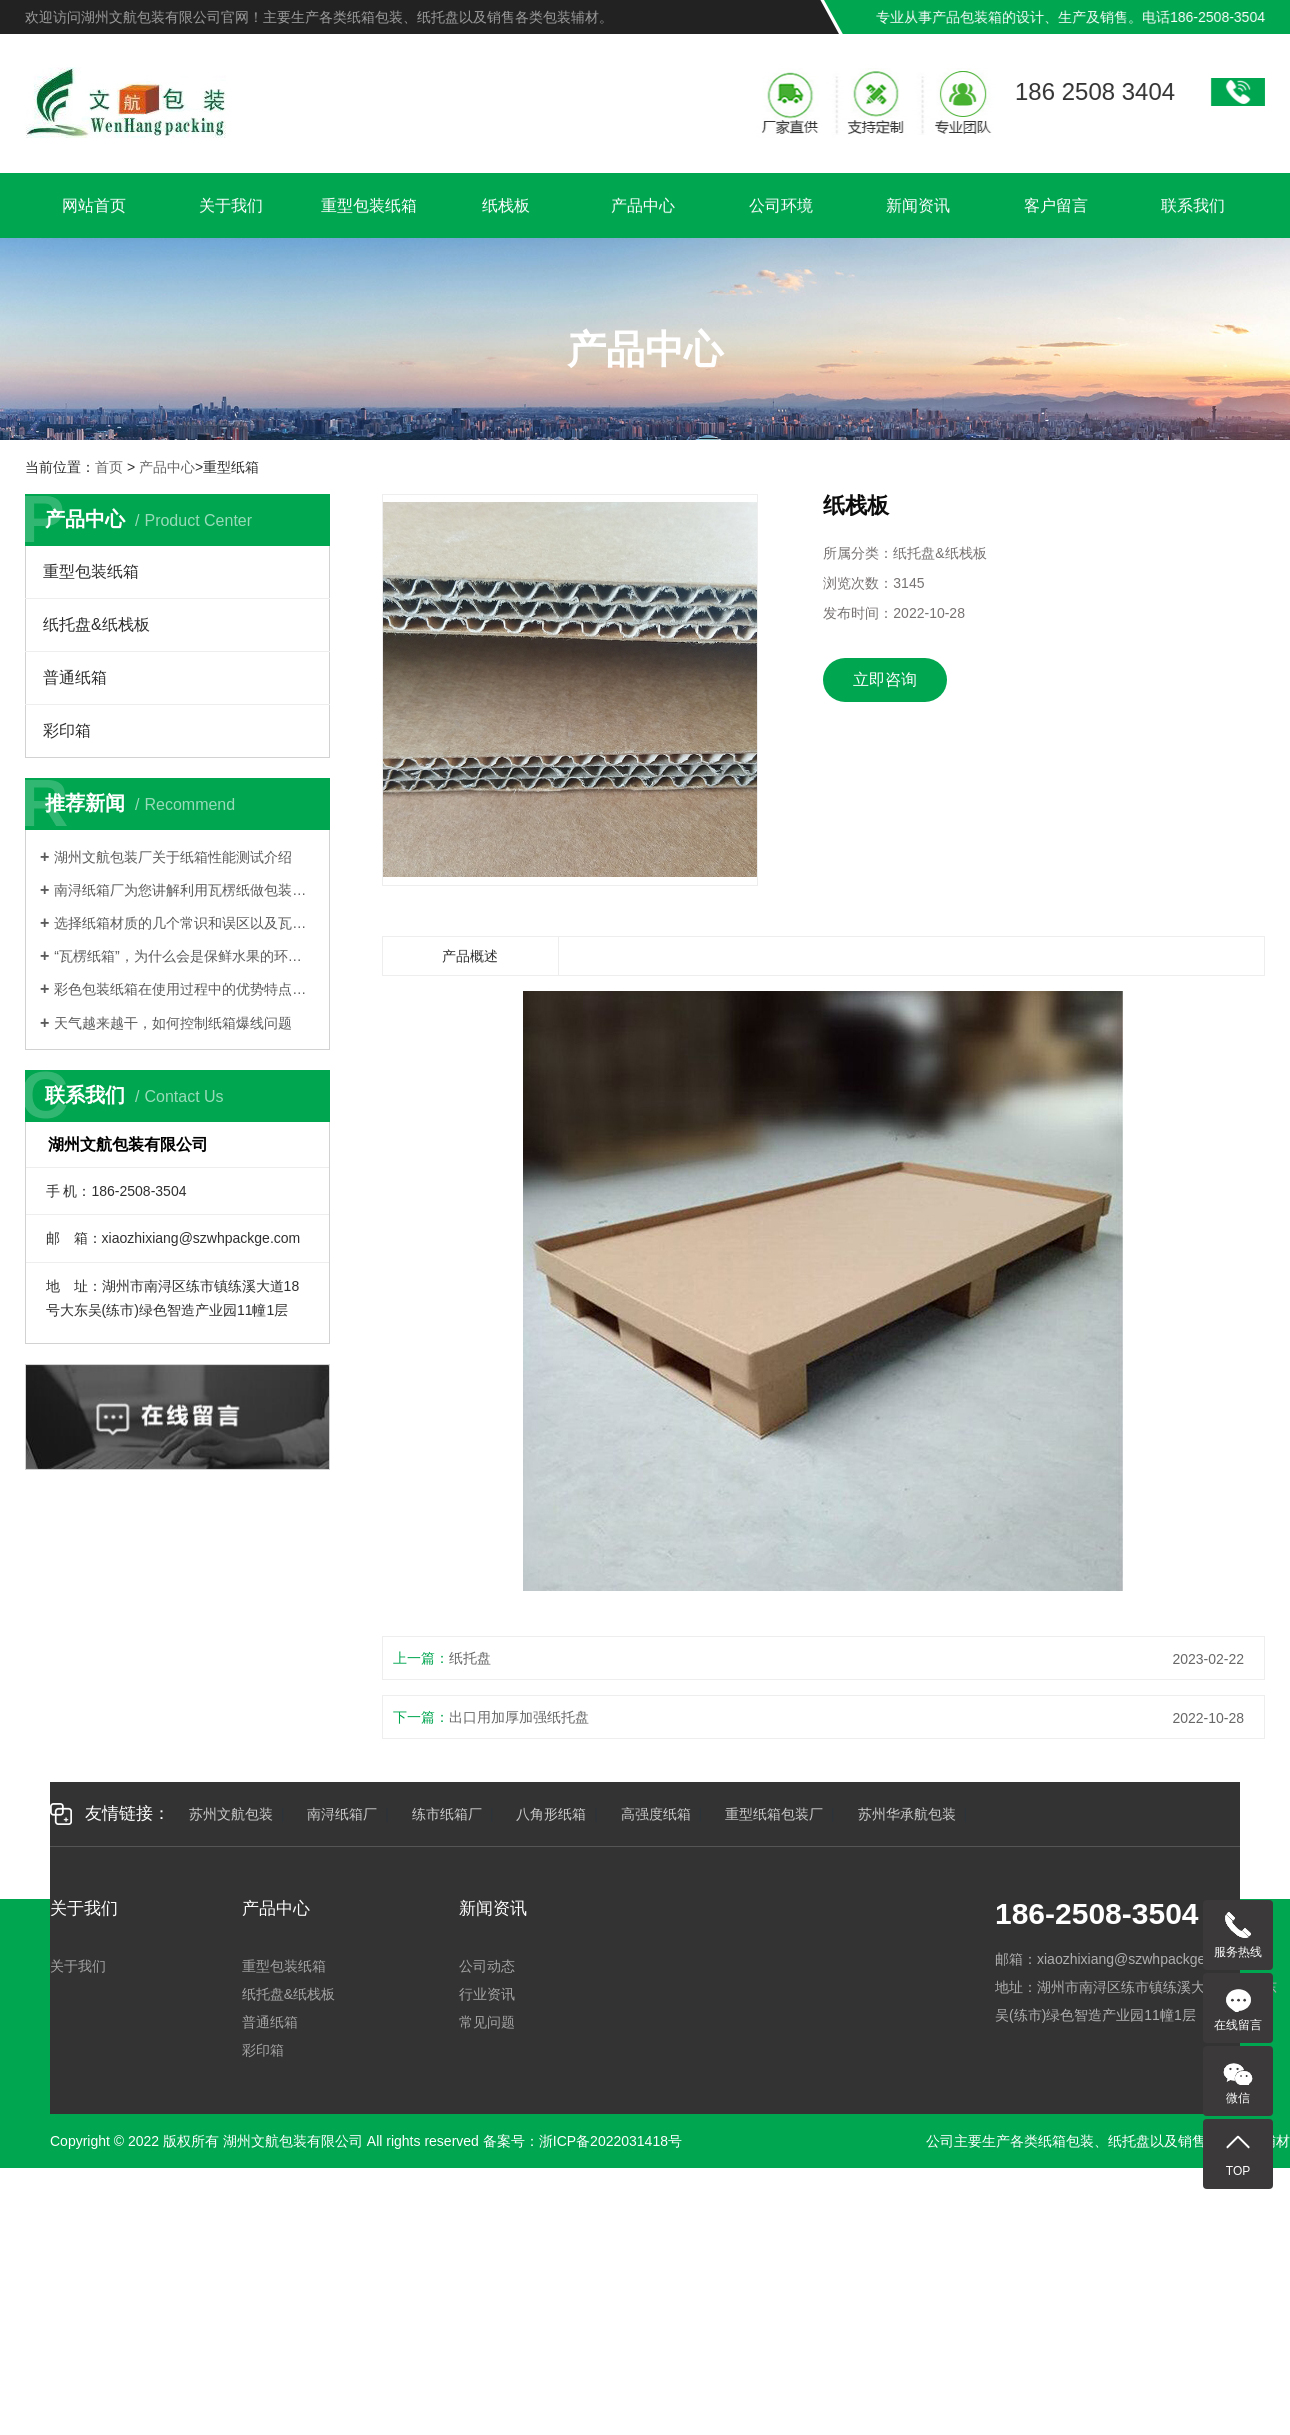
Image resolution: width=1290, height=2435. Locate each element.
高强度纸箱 (656, 1814)
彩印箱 (67, 730)
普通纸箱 (75, 677)
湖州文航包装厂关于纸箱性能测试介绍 (173, 857)
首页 (109, 467)
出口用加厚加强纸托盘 (519, 1717)
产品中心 (643, 207)
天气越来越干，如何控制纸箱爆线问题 (173, 1023)
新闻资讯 (918, 207)
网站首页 (94, 207)
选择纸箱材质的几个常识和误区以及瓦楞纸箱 (184, 923)
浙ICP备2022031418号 (610, 2141)
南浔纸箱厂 (342, 1814)
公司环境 (781, 207)
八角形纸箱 (551, 1814)
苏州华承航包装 (907, 1814)
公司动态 (487, 1966)
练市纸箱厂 (447, 1814)
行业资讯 (487, 1994)
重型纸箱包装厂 (774, 1814)
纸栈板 (506, 207)
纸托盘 (470, 1658)
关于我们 (231, 207)
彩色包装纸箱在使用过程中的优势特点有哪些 (184, 989)
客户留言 (1056, 207)
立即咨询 (885, 679)
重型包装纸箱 (369, 207)
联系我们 (1193, 207)
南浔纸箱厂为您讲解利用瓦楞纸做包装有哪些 (184, 890)
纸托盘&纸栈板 (96, 624)
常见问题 (487, 2022)
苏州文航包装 (231, 1814)
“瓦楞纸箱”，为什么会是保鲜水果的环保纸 (184, 956)
